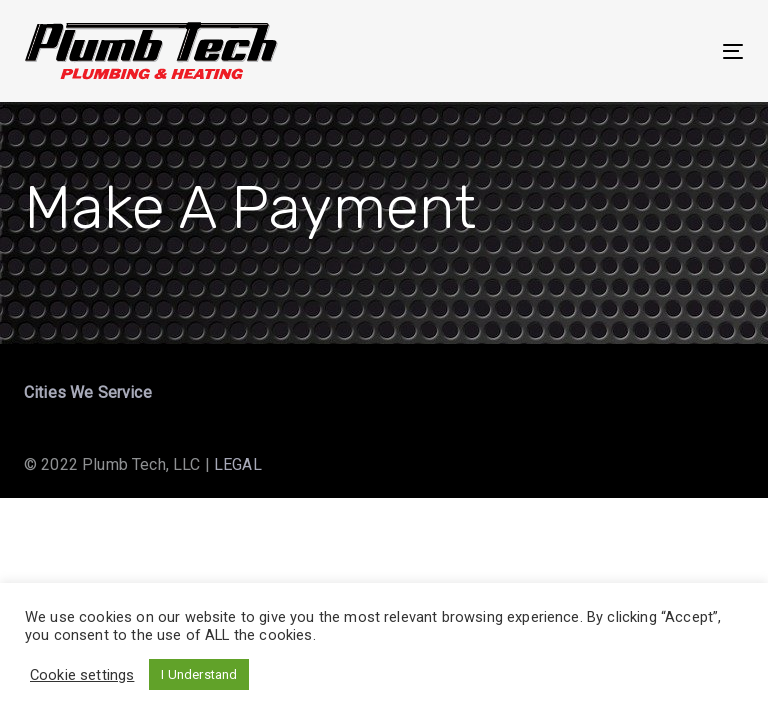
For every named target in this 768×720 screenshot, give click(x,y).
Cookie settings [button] (82, 675)
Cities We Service (88, 392)
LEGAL (238, 464)
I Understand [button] (199, 674)
